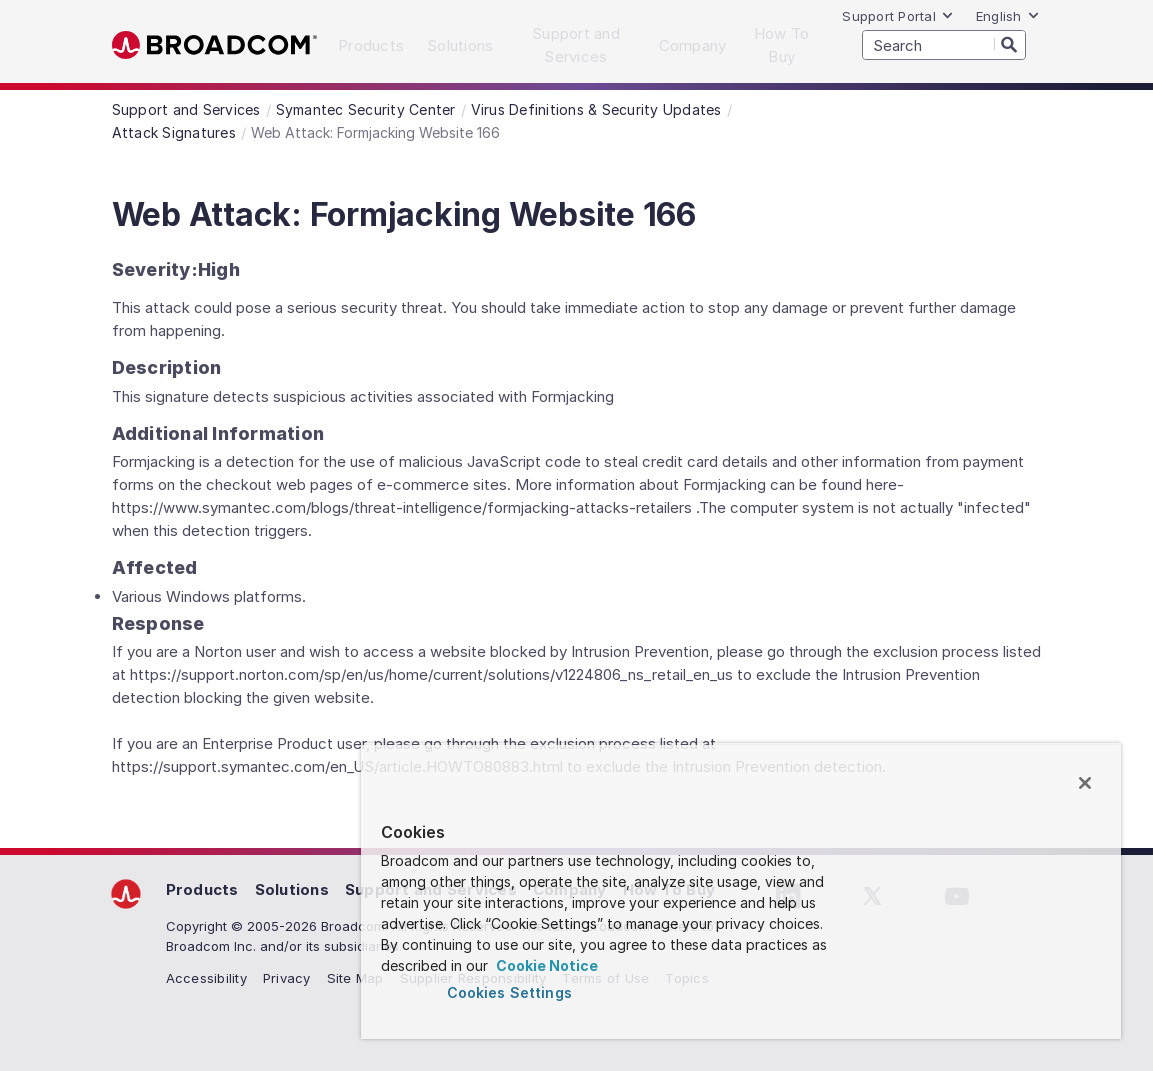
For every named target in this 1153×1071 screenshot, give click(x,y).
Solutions (292, 889)
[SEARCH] (944, 45)
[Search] (1010, 44)
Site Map (355, 978)
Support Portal (898, 16)
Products (202, 889)
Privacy (287, 978)
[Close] (1085, 783)
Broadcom (214, 45)
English (1008, 16)
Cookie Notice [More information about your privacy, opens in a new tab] (545, 965)
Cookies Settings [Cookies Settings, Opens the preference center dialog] (509, 992)
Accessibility (206, 978)
